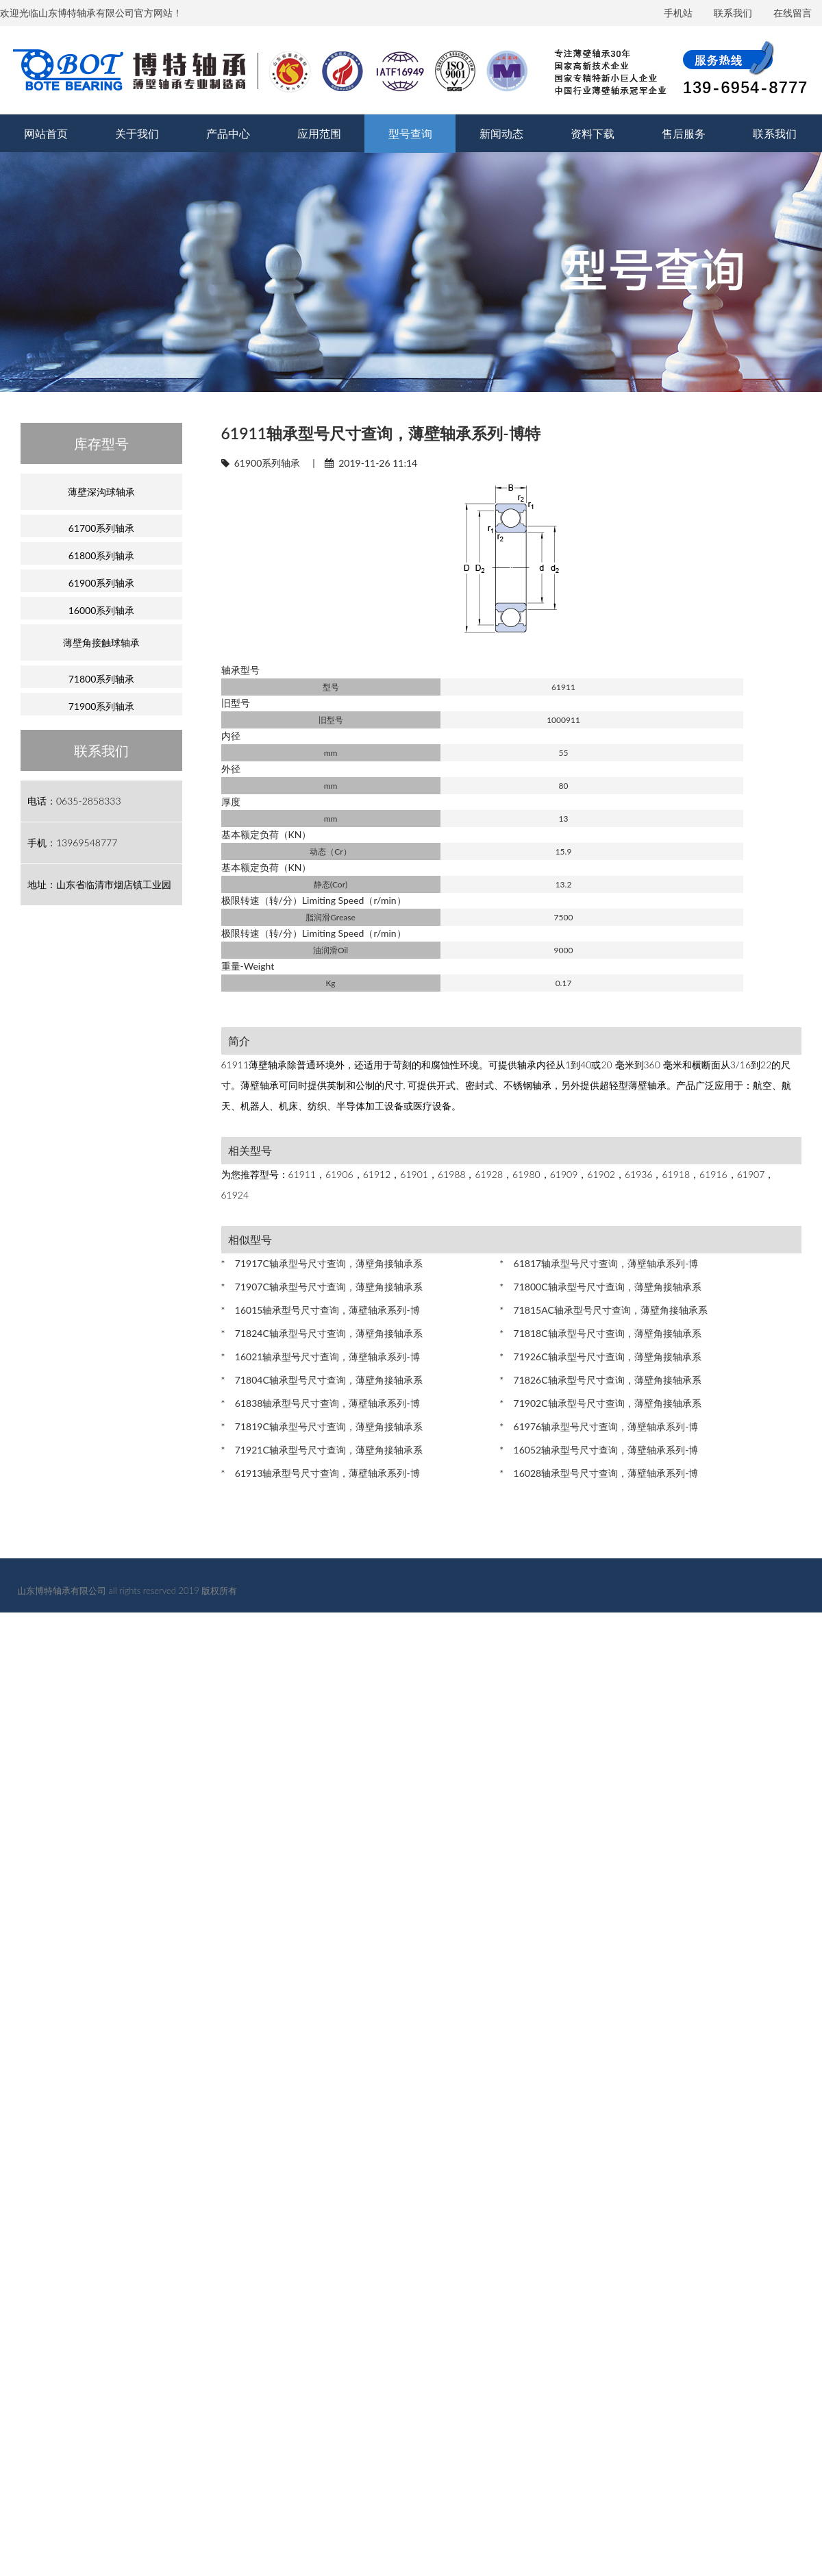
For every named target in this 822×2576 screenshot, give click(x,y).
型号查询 (410, 133)
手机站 (678, 13)
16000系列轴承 (101, 610)
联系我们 (733, 13)
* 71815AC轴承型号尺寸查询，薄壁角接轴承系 (603, 1310)
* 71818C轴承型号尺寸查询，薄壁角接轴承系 (600, 1333)
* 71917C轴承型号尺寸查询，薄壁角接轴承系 (322, 1263)
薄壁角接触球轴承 (101, 642)
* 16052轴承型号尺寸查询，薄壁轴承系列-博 (598, 1450)
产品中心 (228, 133)
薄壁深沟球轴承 (101, 492)
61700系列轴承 (101, 528)
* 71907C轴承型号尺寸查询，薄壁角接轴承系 (322, 1286)
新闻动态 (501, 133)
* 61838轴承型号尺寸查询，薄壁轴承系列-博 (320, 1403)
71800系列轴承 (101, 679)
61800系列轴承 (101, 555)
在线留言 (792, 13)
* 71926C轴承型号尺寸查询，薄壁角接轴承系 (600, 1356)
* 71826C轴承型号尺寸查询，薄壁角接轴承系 (600, 1380)
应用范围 (319, 133)
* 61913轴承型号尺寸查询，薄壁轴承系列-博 (320, 1473)
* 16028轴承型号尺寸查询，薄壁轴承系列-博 (598, 1473)
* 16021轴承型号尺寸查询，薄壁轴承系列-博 (320, 1356)
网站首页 (46, 133)
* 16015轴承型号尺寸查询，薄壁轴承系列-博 (320, 1310)
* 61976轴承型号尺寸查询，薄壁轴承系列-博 (598, 1426)
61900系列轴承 (267, 463)
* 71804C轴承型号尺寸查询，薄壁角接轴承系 (322, 1380)
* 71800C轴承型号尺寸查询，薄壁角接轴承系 (600, 1286)
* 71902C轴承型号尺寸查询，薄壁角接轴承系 (600, 1403)
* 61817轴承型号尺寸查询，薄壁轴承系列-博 (598, 1263)
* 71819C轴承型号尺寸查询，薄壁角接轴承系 (322, 1426)
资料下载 (592, 133)
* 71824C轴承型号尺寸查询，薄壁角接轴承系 (322, 1333)
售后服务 (684, 133)
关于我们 (137, 133)
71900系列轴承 (101, 706)
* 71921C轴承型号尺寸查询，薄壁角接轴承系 (322, 1450)
